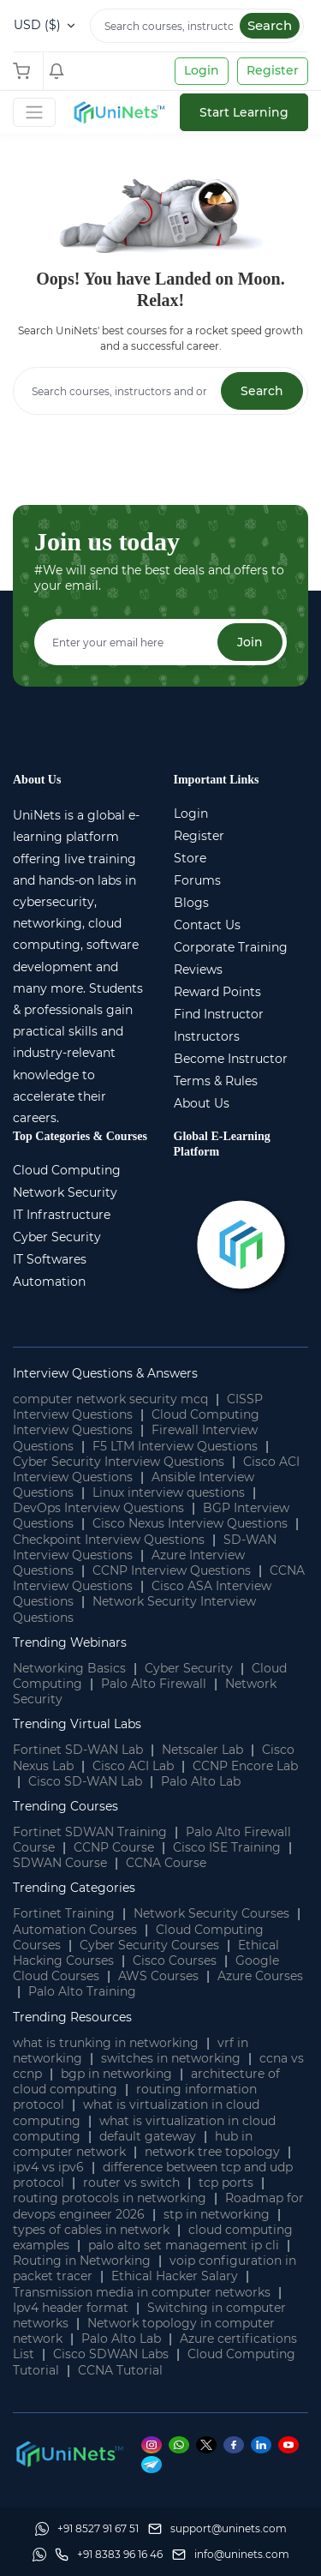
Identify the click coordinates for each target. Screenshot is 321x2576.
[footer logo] (68, 2452)
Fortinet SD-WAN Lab (78, 1749)
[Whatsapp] (182, 2444)
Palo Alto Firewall (153, 1683)
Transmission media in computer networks (141, 2292)
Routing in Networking (82, 2260)
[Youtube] (291, 2444)
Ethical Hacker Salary (174, 2276)
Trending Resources (72, 2017)
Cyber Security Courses (149, 1945)
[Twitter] (209, 2444)
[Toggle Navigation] (34, 112)
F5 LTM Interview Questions (175, 1446)
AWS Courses (158, 1976)
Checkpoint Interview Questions (109, 1539)
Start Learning (243, 112)
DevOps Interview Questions (98, 1508)
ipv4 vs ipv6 (48, 2167)
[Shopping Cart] (26, 71)
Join (250, 642)
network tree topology (212, 2151)
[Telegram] (154, 2463)
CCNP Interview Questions (171, 1570)
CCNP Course (114, 1847)
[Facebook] (237, 2444)
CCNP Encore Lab (245, 1766)
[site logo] (118, 112)
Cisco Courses (175, 1960)
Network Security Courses (211, 1913)
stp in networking (216, 2214)
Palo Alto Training (82, 1991)
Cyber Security (189, 1668)
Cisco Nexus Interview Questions (190, 1523)
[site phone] (109, 2554)
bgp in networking (116, 2073)
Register (273, 70)
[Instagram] (155, 2444)
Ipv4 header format (70, 2307)
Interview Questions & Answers (105, 1373)
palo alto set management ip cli (183, 2245)
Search (269, 25)
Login (201, 70)
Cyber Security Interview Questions (118, 1461)
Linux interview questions (168, 1492)
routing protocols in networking (109, 2198)
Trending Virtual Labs (77, 1724)
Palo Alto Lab (201, 1781)
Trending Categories (74, 1887)
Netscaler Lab (202, 1749)
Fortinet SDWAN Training (90, 1832)
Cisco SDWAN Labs (111, 2354)
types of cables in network (91, 2229)
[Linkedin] (264, 2444)
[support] (217, 2528)
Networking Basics (69, 1668)
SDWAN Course (60, 1862)
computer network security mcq (110, 1399)
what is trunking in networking (106, 2043)
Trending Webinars (70, 1642)
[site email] (230, 2554)
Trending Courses (65, 1806)
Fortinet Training (64, 1913)
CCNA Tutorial (120, 2370)
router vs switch (131, 2182)
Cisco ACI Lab (133, 1766)
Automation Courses (75, 1929)
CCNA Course (166, 1862)
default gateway (147, 2136)
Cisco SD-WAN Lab (85, 1781)
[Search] (197, 26)
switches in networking (171, 2058)
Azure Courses (260, 1976)
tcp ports (226, 2182)
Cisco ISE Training (227, 1847)
